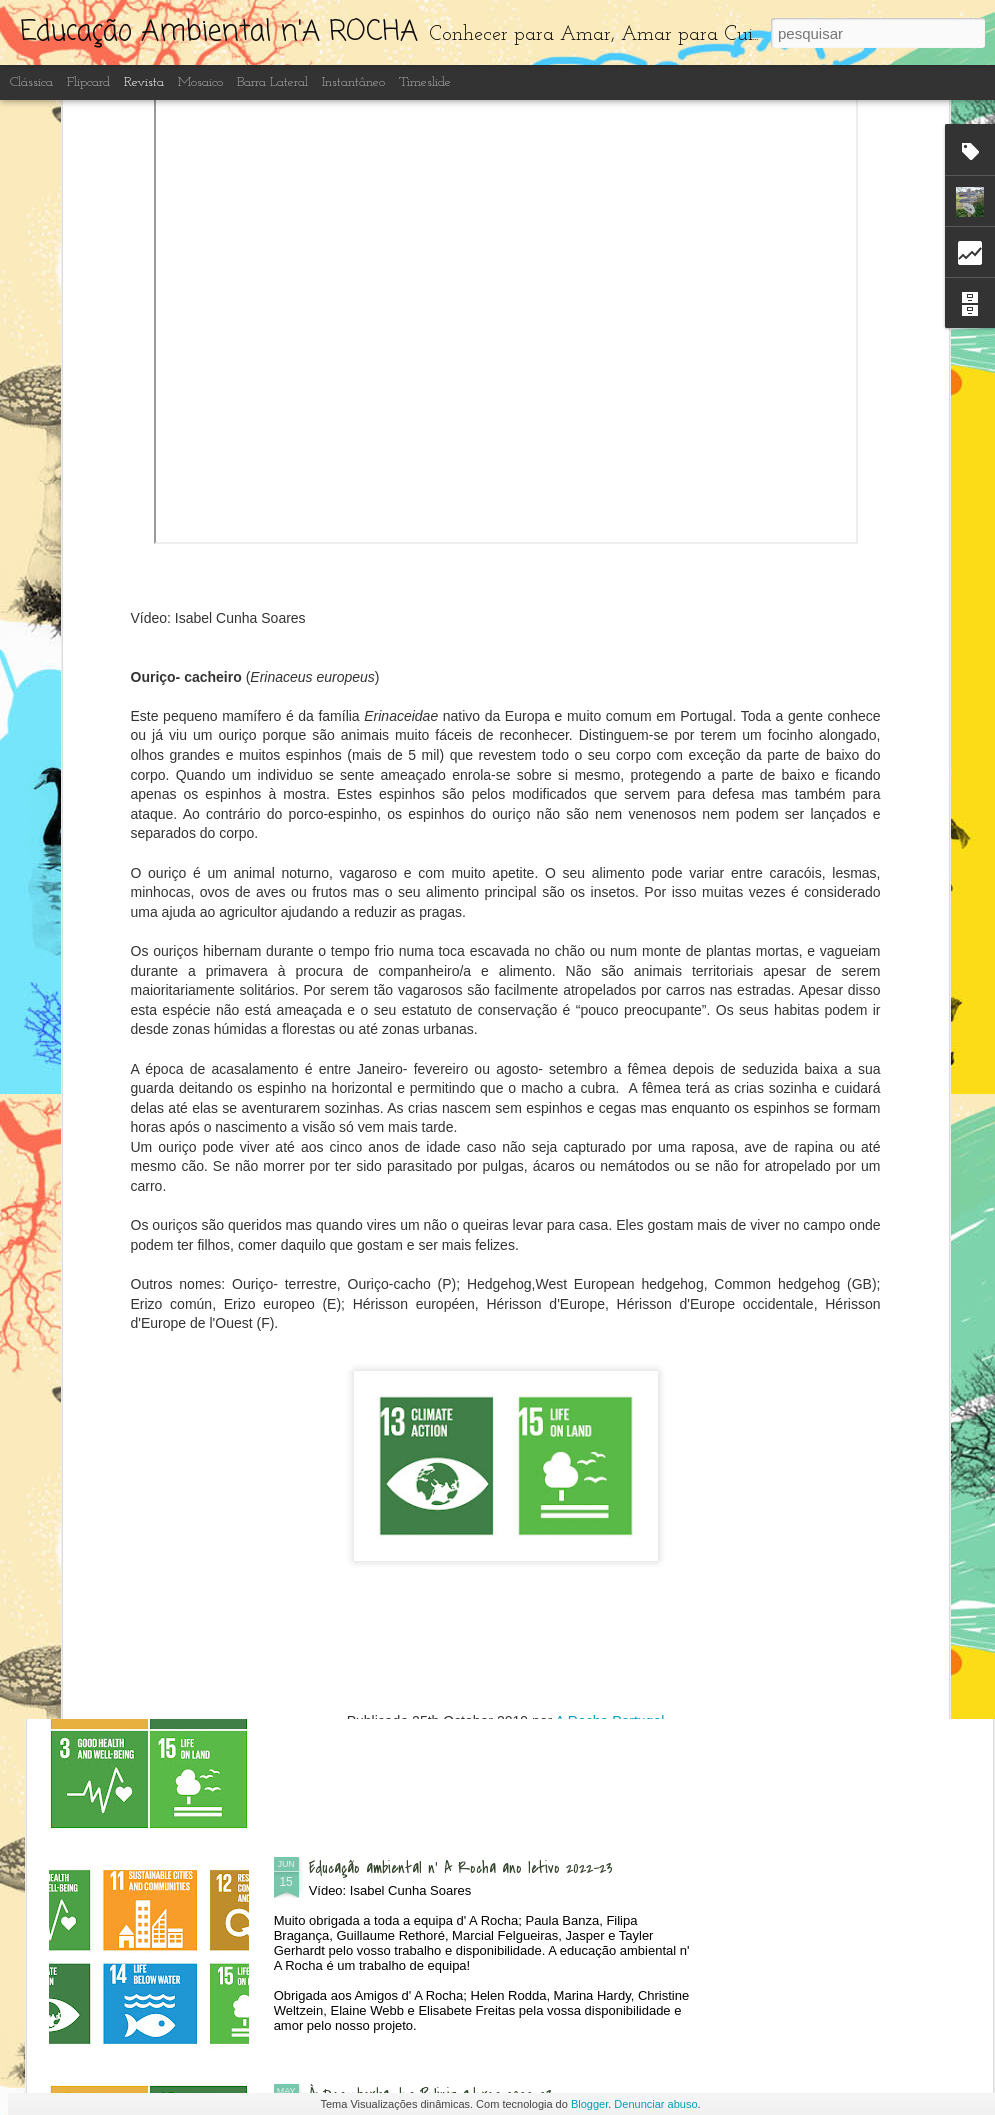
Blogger (589, 2104)
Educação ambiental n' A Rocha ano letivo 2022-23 (461, 1868)
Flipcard (88, 82)
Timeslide (425, 82)
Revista (144, 82)
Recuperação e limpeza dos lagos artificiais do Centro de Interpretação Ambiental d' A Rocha (483, 1425)
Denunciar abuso (655, 2104)
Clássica (31, 82)
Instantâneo (353, 82)
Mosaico (200, 82)
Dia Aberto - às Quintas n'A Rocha (416, 960)
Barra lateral (272, 82)
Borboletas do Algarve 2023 (390, 1641)
